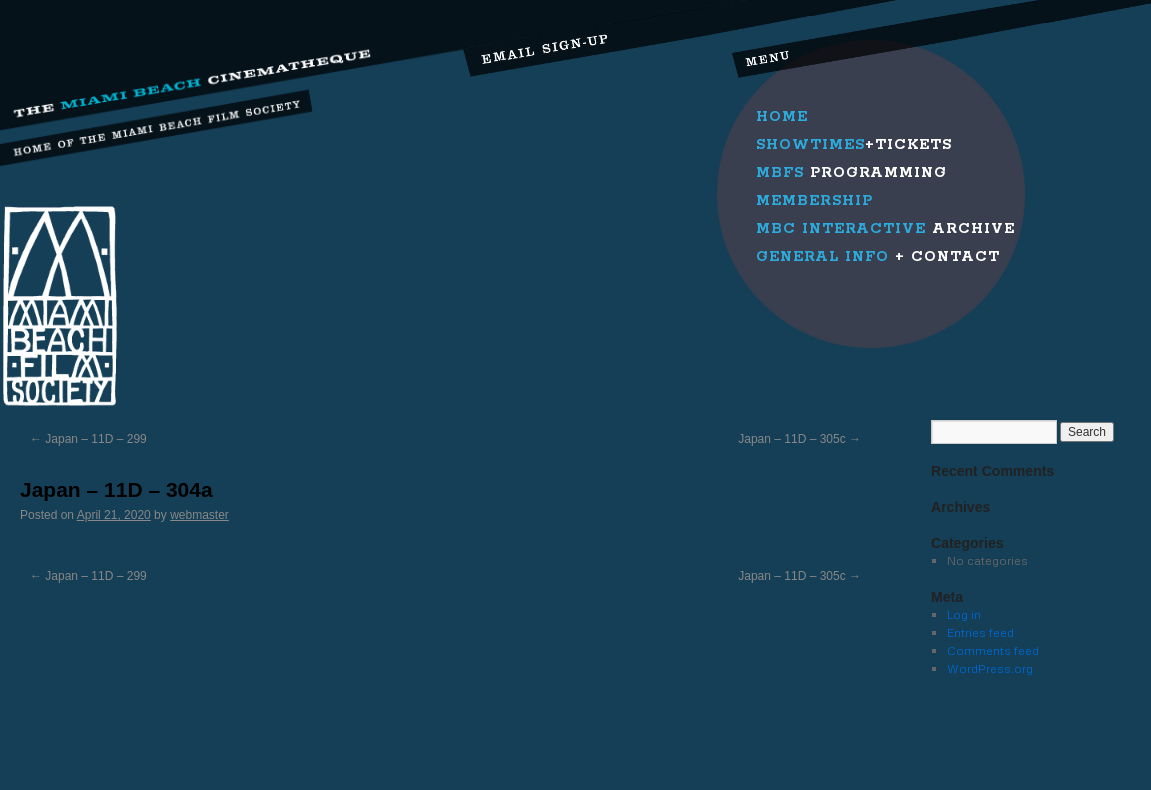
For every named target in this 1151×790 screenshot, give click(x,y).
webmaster (199, 515)
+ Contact (878, 257)
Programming (851, 173)
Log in (964, 614)
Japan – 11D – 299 (88, 439)
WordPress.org (990, 668)
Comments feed (993, 650)
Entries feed (980, 632)
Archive (885, 229)
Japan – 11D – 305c (799, 439)
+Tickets (854, 145)
